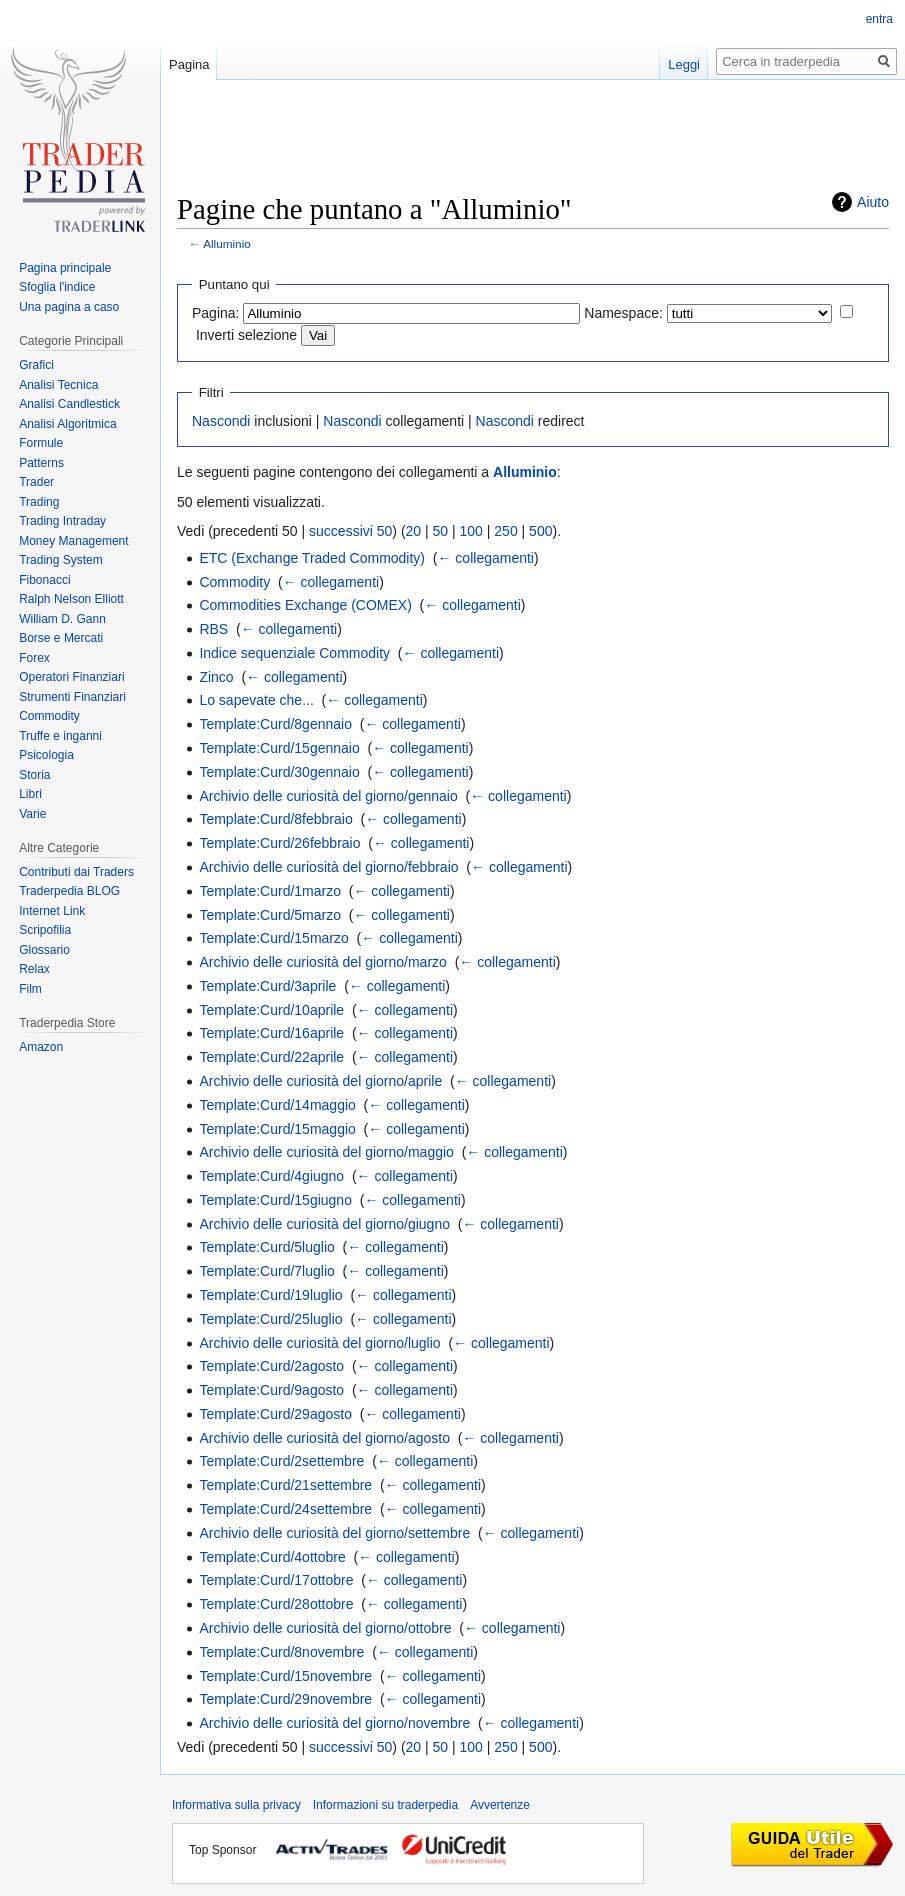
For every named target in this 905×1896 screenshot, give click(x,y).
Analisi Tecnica (58, 385)
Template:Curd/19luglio (270, 1295)
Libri (30, 794)
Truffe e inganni (60, 736)
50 (441, 531)
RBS (213, 629)
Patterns (41, 463)
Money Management (73, 541)
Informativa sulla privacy (236, 1805)
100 (471, 531)
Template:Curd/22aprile (271, 1057)
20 (414, 531)
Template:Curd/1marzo (270, 891)
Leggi (684, 64)
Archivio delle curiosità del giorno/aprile (320, 1081)
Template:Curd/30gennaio (279, 772)
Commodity (234, 582)
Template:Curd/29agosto (275, 1414)
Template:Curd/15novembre (285, 1676)
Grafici (36, 365)
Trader (36, 482)
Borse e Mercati (61, 638)
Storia (34, 775)
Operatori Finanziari (71, 677)
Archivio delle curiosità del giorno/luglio (319, 1343)
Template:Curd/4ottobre (272, 1557)
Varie (32, 814)
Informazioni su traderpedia (385, 1805)
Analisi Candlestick (69, 404)
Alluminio (227, 243)
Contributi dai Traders (76, 872)
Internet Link (52, 911)
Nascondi (221, 421)
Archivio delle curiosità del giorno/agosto (324, 1438)
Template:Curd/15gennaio (279, 748)
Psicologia (46, 755)
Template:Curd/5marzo (270, 915)
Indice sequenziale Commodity (294, 653)
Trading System (61, 560)
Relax (34, 969)
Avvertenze (500, 1805)
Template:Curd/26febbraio (279, 843)
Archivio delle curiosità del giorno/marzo (322, 962)
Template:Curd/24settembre (285, 1509)
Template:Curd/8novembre (281, 1652)
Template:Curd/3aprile (267, 986)
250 (505, 531)
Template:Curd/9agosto (271, 1390)
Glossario (44, 950)
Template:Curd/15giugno (275, 1200)
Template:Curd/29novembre (285, 1699)
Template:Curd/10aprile (271, 1010)
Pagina (189, 64)
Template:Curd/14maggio (277, 1105)
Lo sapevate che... (256, 700)
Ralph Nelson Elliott (71, 599)
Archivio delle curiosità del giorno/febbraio (328, 867)
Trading (39, 502)
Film (30, 989)
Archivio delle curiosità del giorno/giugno (324, 1224)
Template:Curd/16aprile (271, 1033)
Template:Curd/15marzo (273, 938)
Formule (41, 443)
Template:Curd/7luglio (266, 1271)
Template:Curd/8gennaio (275, 724)
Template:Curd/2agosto (271, 1366)
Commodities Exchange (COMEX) (305, 605)
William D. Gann (62, 619)
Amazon (41, 1047)
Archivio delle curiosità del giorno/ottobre (325, 1628)
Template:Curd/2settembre (281, 1461)
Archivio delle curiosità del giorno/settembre (334, 1533)
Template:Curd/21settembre (285, 1485)
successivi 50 (350, 531)
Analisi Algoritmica (67, 424)
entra (879, 19)
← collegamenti (485, 558)
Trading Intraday (62, 521)
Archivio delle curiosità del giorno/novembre (334, 1723)
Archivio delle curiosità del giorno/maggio (326, 1152)
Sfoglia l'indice (57, 287)
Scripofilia (45, 930)
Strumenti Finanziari (72, 697)
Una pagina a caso (69, 307)
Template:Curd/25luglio (270, 1319)
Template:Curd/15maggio (277, 1129)
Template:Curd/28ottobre (276, 1604)
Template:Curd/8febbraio (275, 819)
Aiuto (873, 202)
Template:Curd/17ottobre (276, 1580)
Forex (34, 658)
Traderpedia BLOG (69, 891)
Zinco (216, 677)
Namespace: (623, 313)
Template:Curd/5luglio (266, 1247)
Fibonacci (44, 580)
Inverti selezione (246, 335)
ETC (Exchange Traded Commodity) (312, 558)
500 (540, 531)
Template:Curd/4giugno (271, 1176)
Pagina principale (65, 268)
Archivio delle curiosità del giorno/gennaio (328, 796)
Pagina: (215, 313)
